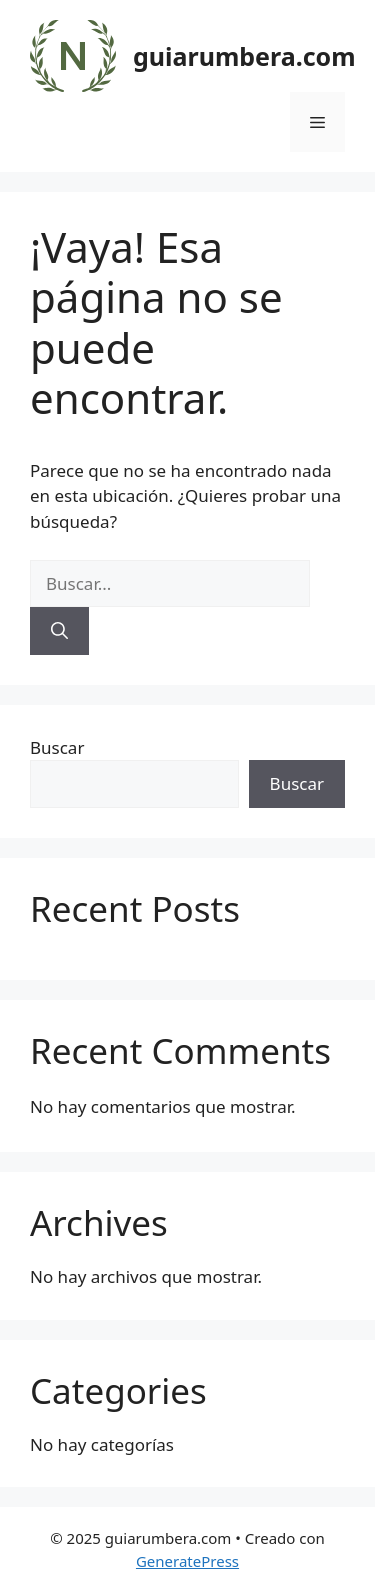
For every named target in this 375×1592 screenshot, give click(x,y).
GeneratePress (187, 1561)
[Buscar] (59, 631)
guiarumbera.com (244, 56)
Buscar (57, 747)
